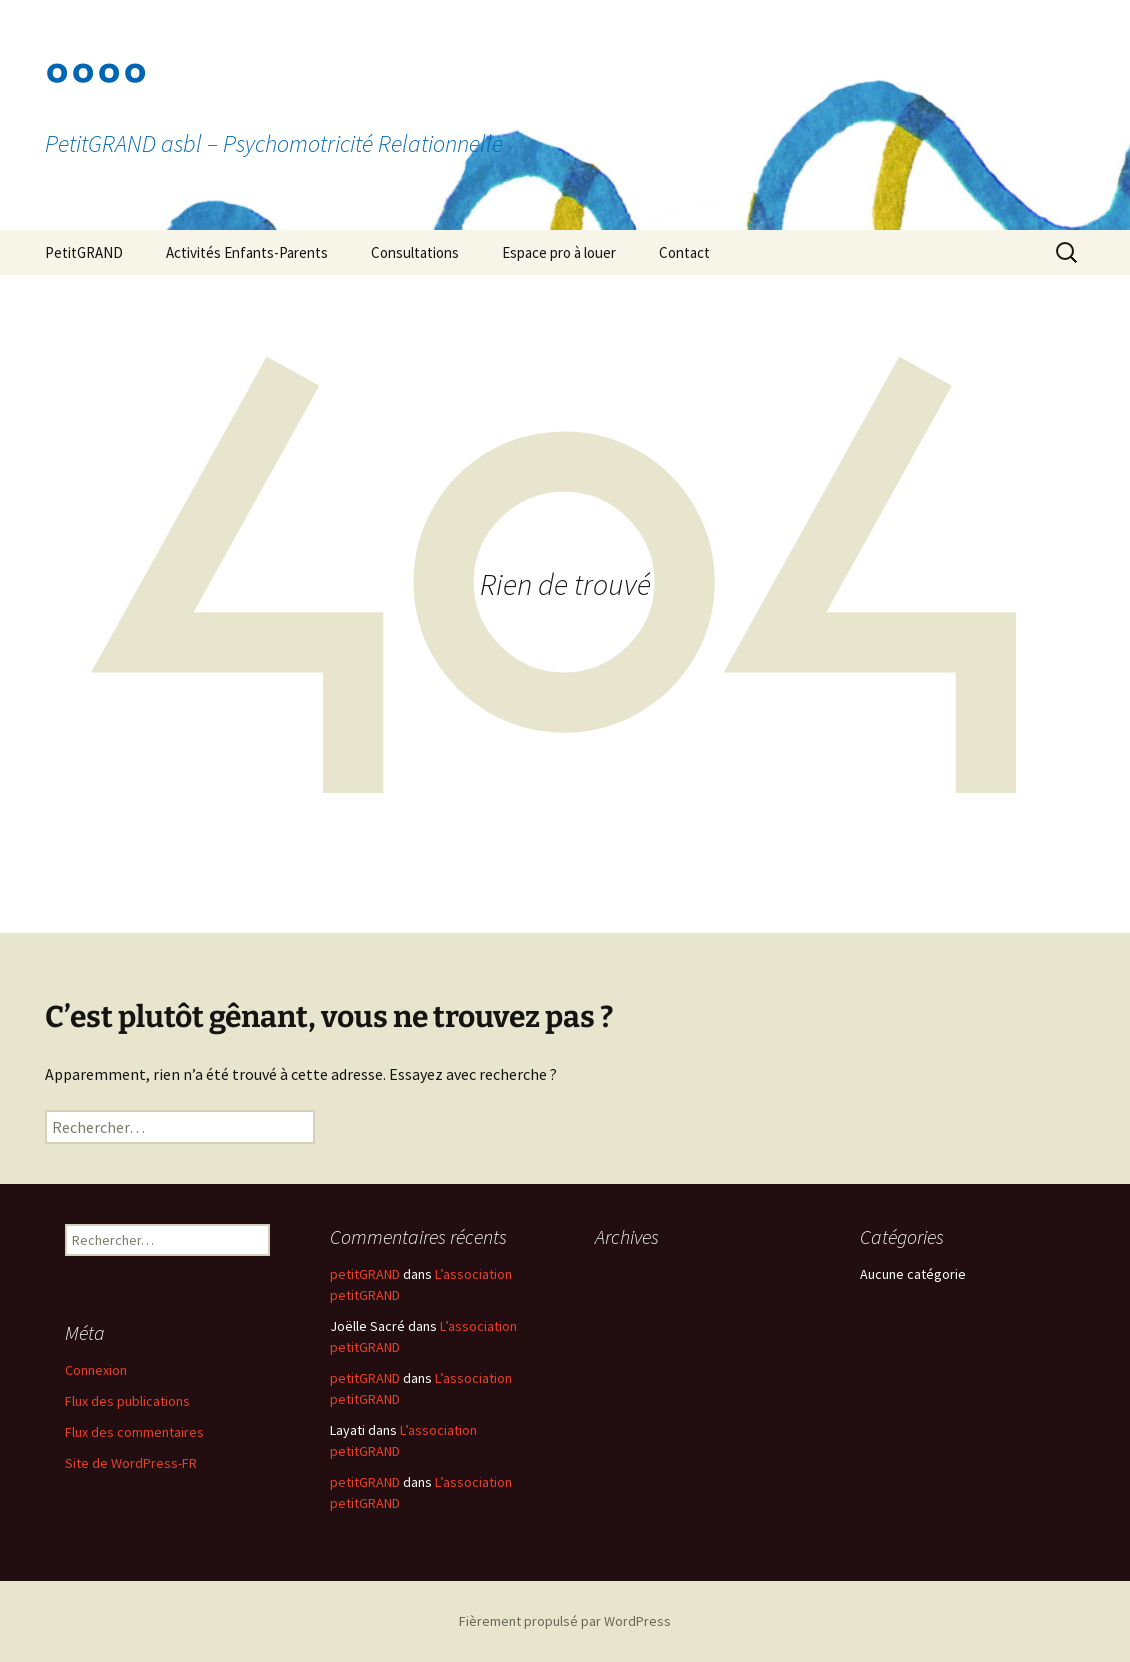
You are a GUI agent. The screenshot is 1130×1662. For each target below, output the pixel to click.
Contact (684, 252)
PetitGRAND (84, 252)
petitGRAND (365, 1274)
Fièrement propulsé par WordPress (565, 1621)
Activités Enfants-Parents (247, 252)
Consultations (415, 252)
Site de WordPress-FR (131, 1463)
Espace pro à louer (559, 252)
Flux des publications (127, 1401)
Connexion (96, 1370)
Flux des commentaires (134, 1432)
